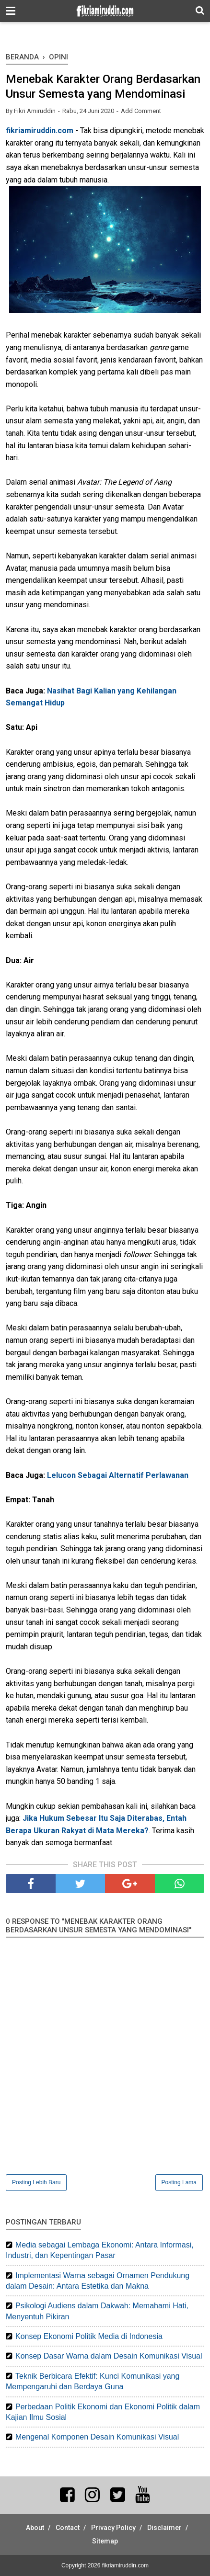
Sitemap (105, 2541)
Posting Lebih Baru (36, 2182)
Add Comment (141, 110)
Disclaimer (164, 2527)
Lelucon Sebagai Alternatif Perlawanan (117, 1475)
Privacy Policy (113, 2527)
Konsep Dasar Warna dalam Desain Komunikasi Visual (108, 2356)
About (35, 2527)
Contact (68, 2527)
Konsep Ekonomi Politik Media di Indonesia (89, 2336)
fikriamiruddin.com (39, 130)
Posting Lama (179, 2182)
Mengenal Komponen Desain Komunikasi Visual (97, 2437)
